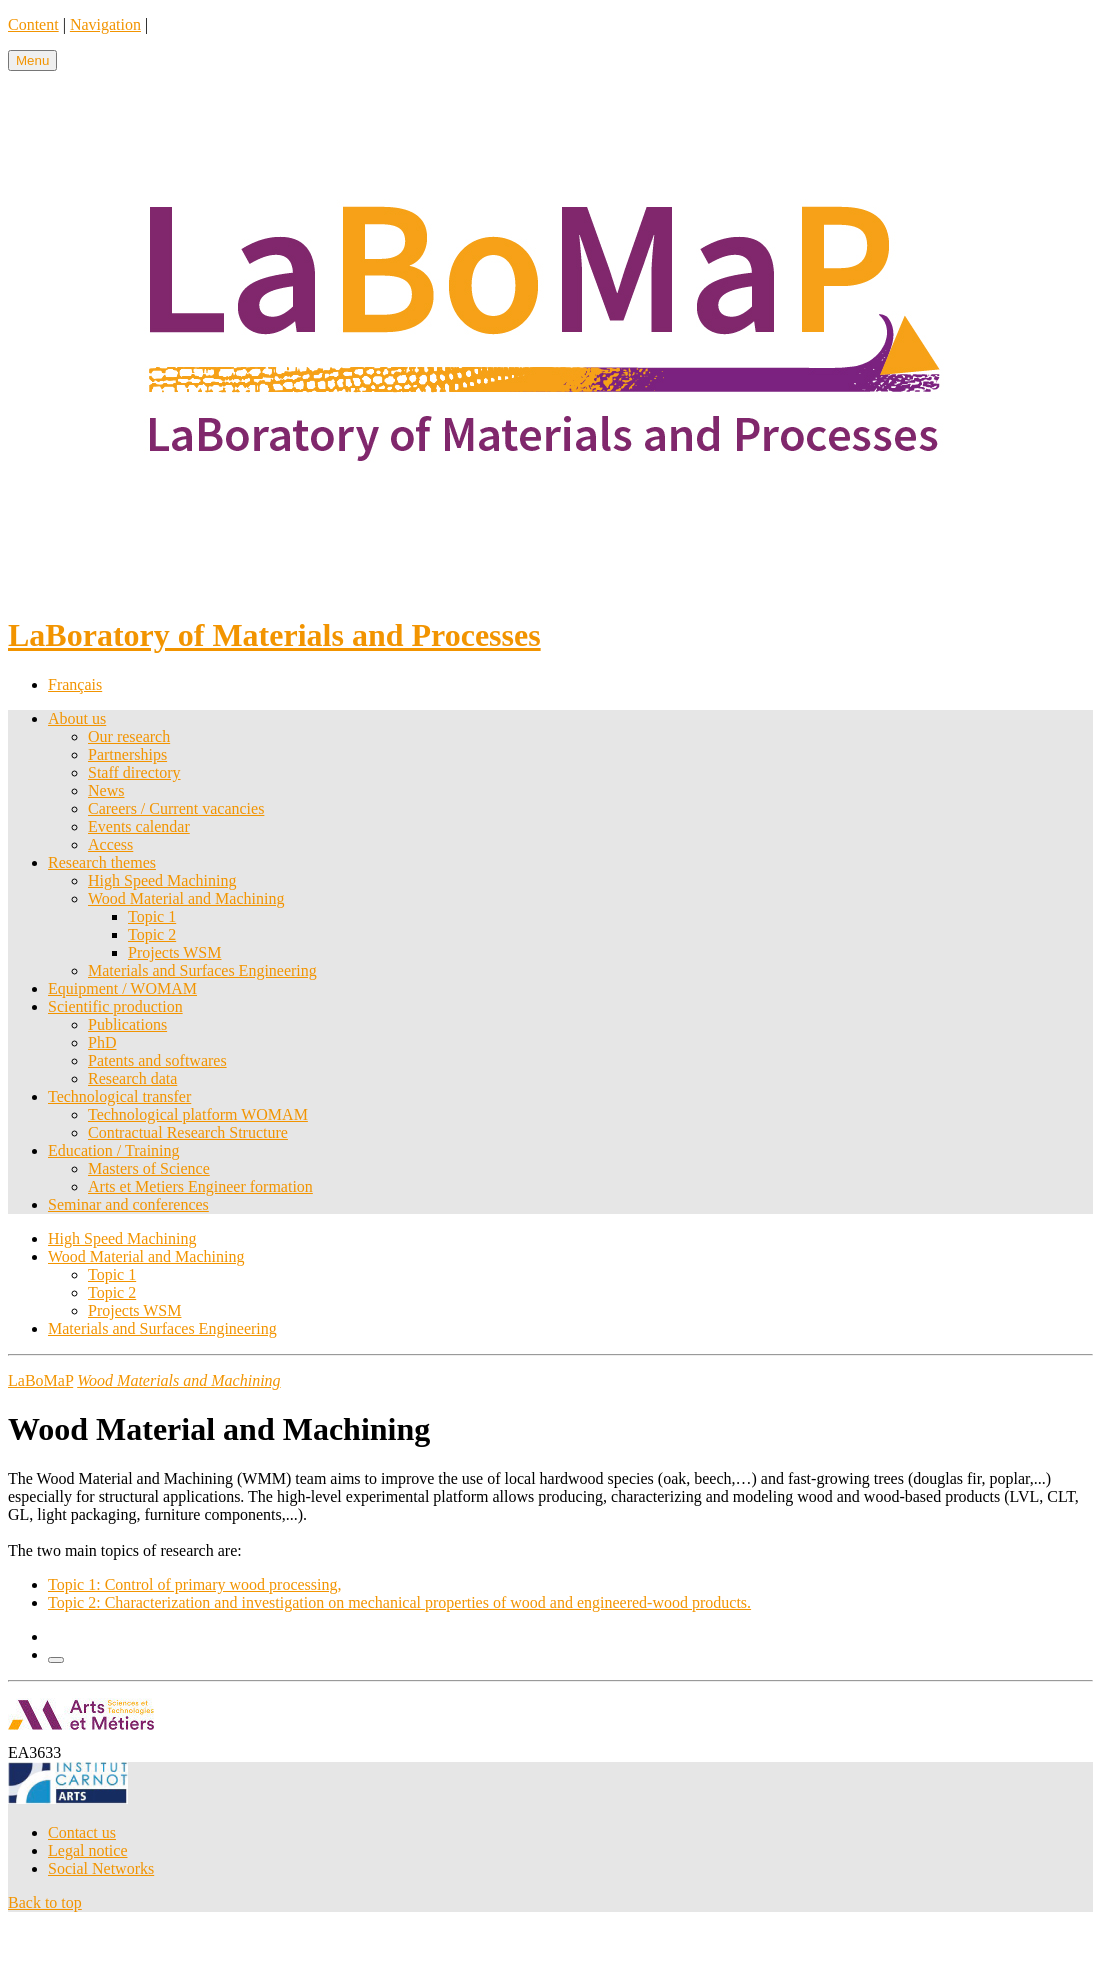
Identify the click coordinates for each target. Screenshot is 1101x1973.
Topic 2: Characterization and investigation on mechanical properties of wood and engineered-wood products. (399, 1602)
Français (75, 684)
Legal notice (88, 1850)
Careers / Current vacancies (176, 808)
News (106, 790)
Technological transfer (119, 1096)
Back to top (45, 1902)
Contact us (82, 1832)
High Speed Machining (162, 880)
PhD (102, 1042)
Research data (132, 1078)
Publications (127, 1024)
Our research (129, 736)
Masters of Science (149, 1168)
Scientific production (115, 1006)
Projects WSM (174, 952)
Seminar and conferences (128, 1204)
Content (33, 24)
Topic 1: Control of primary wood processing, (195, 1584)
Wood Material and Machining (186, 898)
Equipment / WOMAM (122, 988)
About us (77, 718)
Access (110, 844)
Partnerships (127, 754)
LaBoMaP (40, 1380)
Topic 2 (152, 934)
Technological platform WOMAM (198, 1114)
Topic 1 (152, 916)
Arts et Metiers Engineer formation (200, 1186)
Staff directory (134, 772)
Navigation (105, 24)
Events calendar (139, 826)
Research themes (102, 862)
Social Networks (101, 1868)
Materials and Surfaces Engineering (202, 970)
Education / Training (114, 1150)
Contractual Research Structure (188, 1132)
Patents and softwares (157, 1060)
